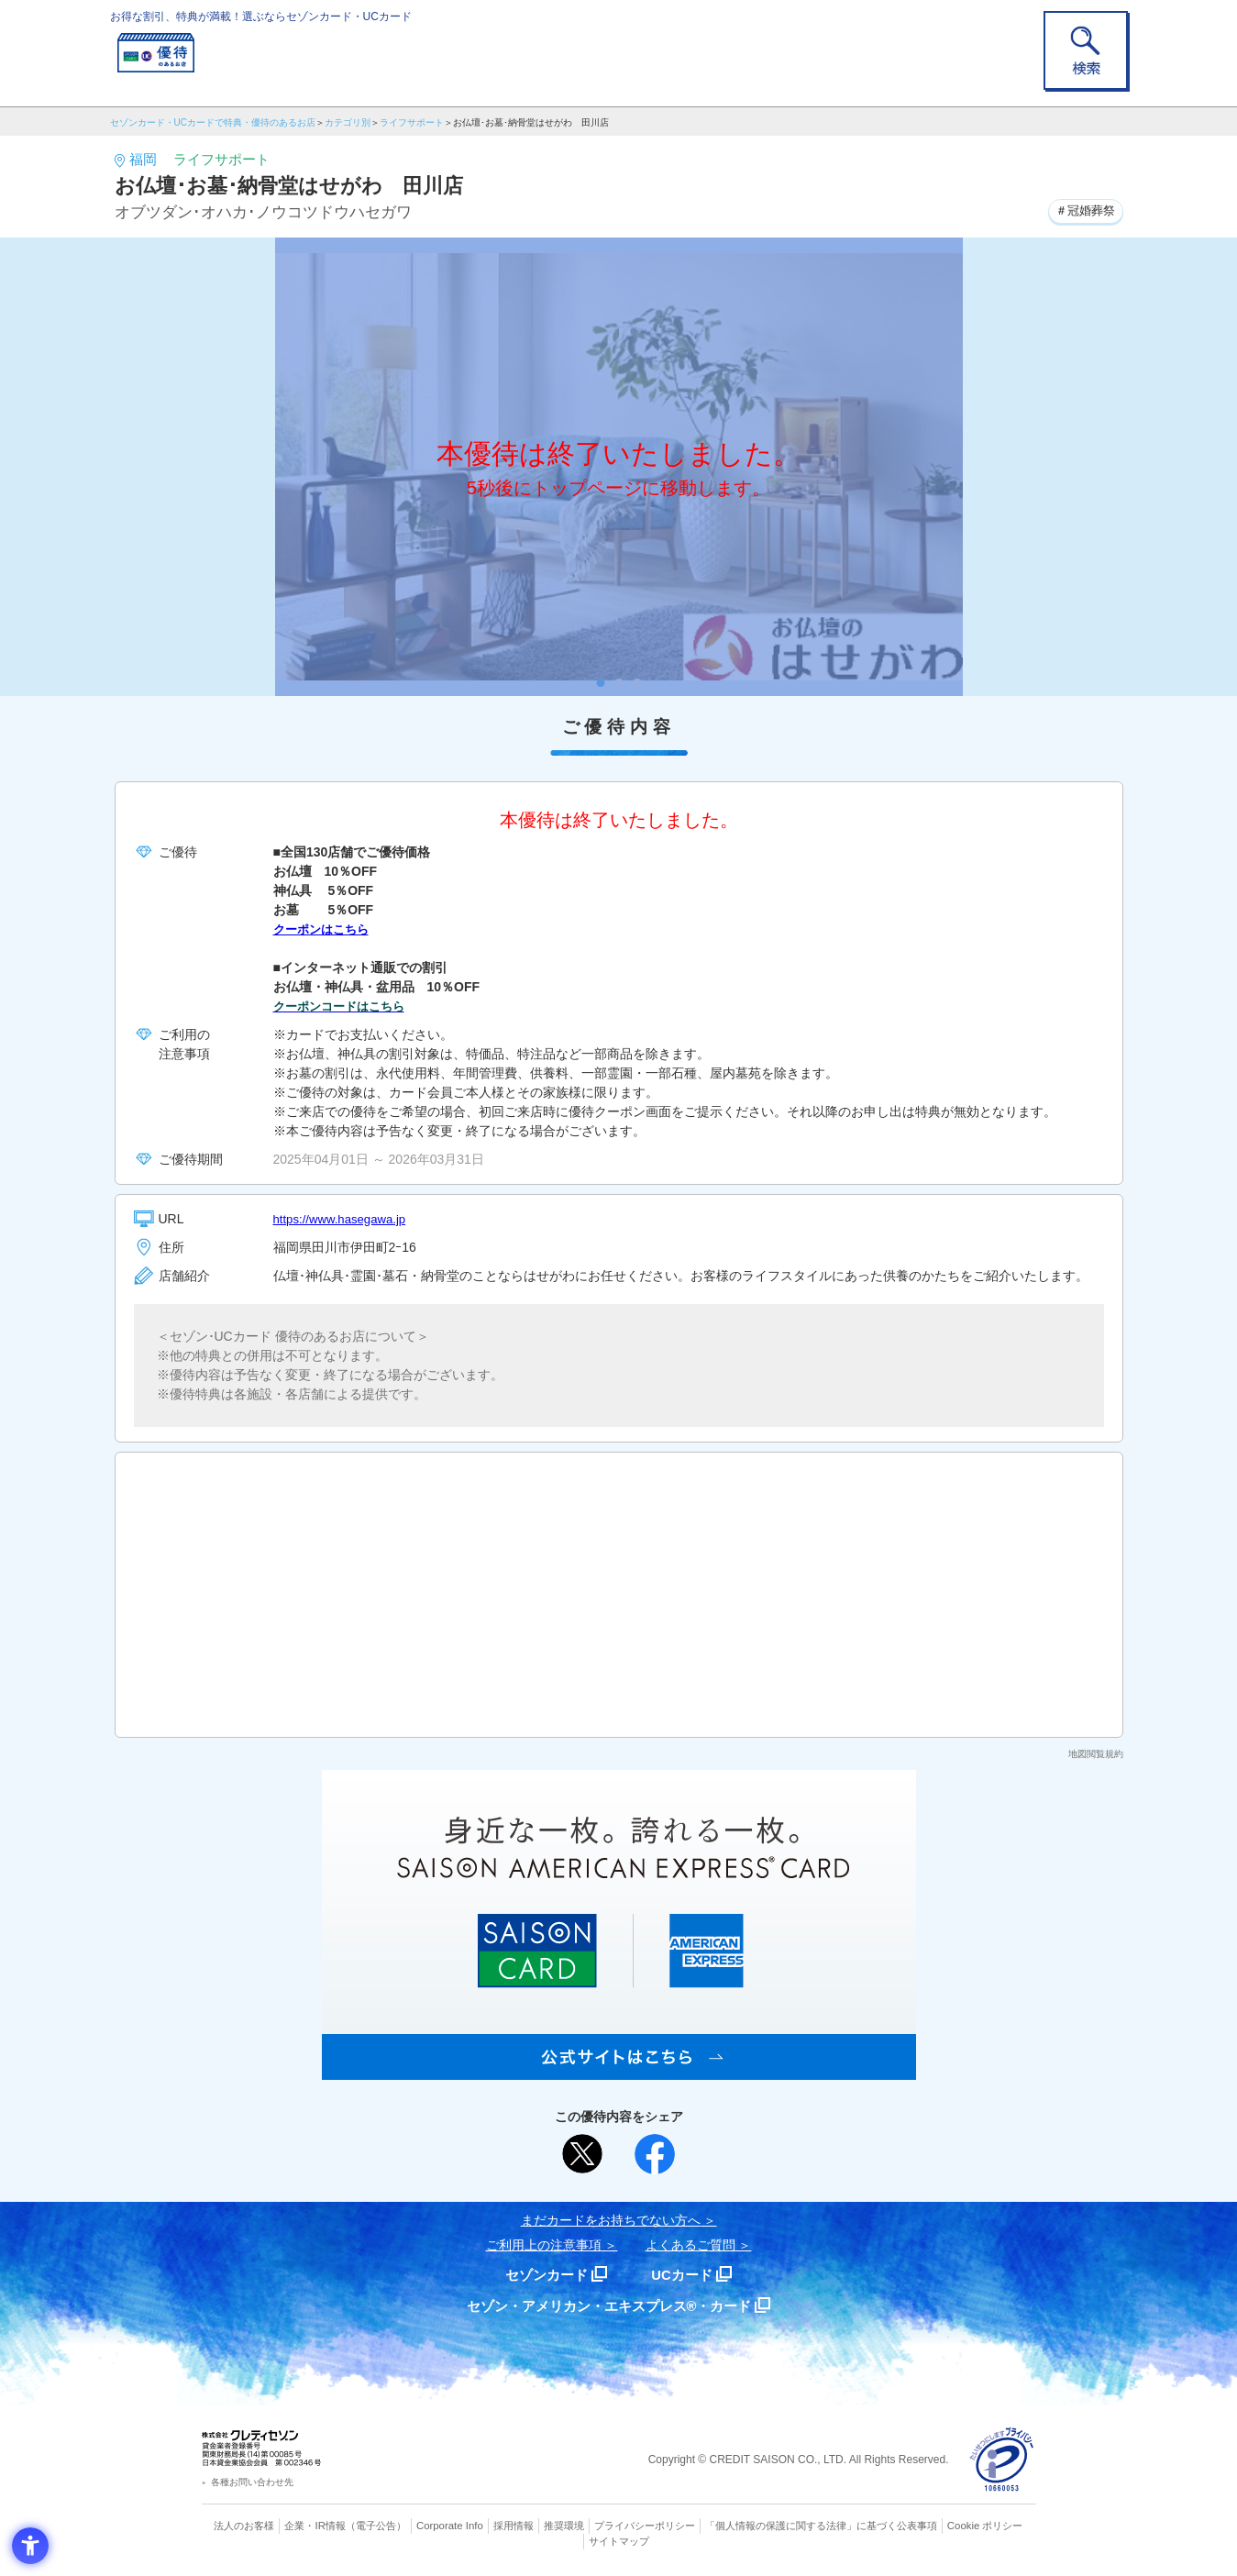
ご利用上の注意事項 (544, 2245)
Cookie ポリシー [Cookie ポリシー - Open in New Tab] (983, 2525)
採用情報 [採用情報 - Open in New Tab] (512, 2525)
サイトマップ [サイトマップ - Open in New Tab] (619, 2540)
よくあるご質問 (690, 2245)
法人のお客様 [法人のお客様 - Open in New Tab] (246, 2525)
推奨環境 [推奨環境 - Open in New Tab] (563, 2525)
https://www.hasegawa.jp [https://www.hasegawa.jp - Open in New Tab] (343, 1218)
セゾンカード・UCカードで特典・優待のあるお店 (212, 122)
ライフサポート (412, 122)
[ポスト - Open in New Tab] (582, 2154)
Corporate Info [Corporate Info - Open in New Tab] (450, 2525)
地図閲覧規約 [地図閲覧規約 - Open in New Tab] (1095, 1754)
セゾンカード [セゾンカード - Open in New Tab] (545, 2275)
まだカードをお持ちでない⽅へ (611, 2220)
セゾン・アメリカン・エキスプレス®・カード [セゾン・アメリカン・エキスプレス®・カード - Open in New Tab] (609, 2306)
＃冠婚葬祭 (1083, 210)
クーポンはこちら (324, 929)
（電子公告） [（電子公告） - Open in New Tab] (378, 2525)
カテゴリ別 (347, 122)
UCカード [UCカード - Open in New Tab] (684, 2275)
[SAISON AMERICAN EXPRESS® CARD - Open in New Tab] (619, 2069)
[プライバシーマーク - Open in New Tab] (1001, 2460)
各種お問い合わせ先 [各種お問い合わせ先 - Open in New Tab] (252, 2482)
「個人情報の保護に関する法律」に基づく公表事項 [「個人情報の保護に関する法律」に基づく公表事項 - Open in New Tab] (820, 2525)
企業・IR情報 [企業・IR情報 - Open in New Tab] (317, 2525)
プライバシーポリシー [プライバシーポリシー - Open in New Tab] (643, 2525)
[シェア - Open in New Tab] (655, 2154)
